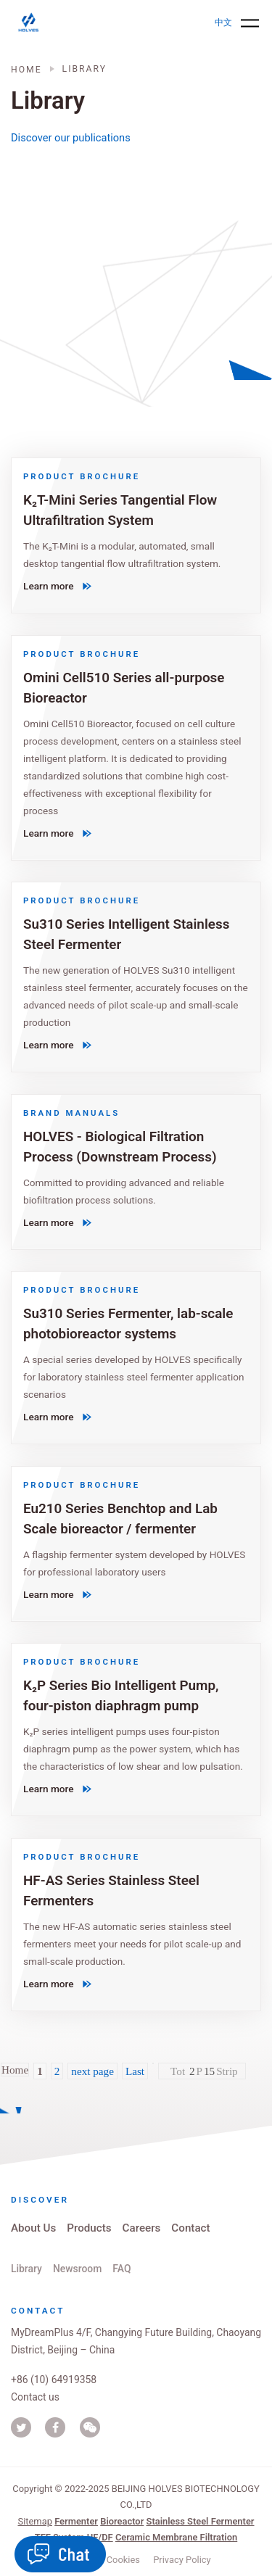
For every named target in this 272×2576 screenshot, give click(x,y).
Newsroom (77, 2268)
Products (89, 2228)
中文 (223, 22)
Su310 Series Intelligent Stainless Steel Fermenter (126, 934)
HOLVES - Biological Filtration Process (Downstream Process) (120, 1146)
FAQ (121, 2268)
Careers (142, 2228)
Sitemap (34, 2521)
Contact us (35, 2397)
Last (134, 2071)
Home (26, 70)
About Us (33, 2228)
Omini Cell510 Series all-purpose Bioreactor (123, 686)
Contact (190, 2228)
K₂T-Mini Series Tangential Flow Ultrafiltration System (120, 510)
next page (92, 2071)
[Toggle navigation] (250, 23)
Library (26, 2268)
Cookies (123, 2559)
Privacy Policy (181, 2559)
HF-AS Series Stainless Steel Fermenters (111, 1890)
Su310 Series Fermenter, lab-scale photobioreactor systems (128, 1323)
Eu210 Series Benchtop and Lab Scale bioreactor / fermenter (120, 1518)
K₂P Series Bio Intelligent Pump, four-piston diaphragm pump (120, 1695)
